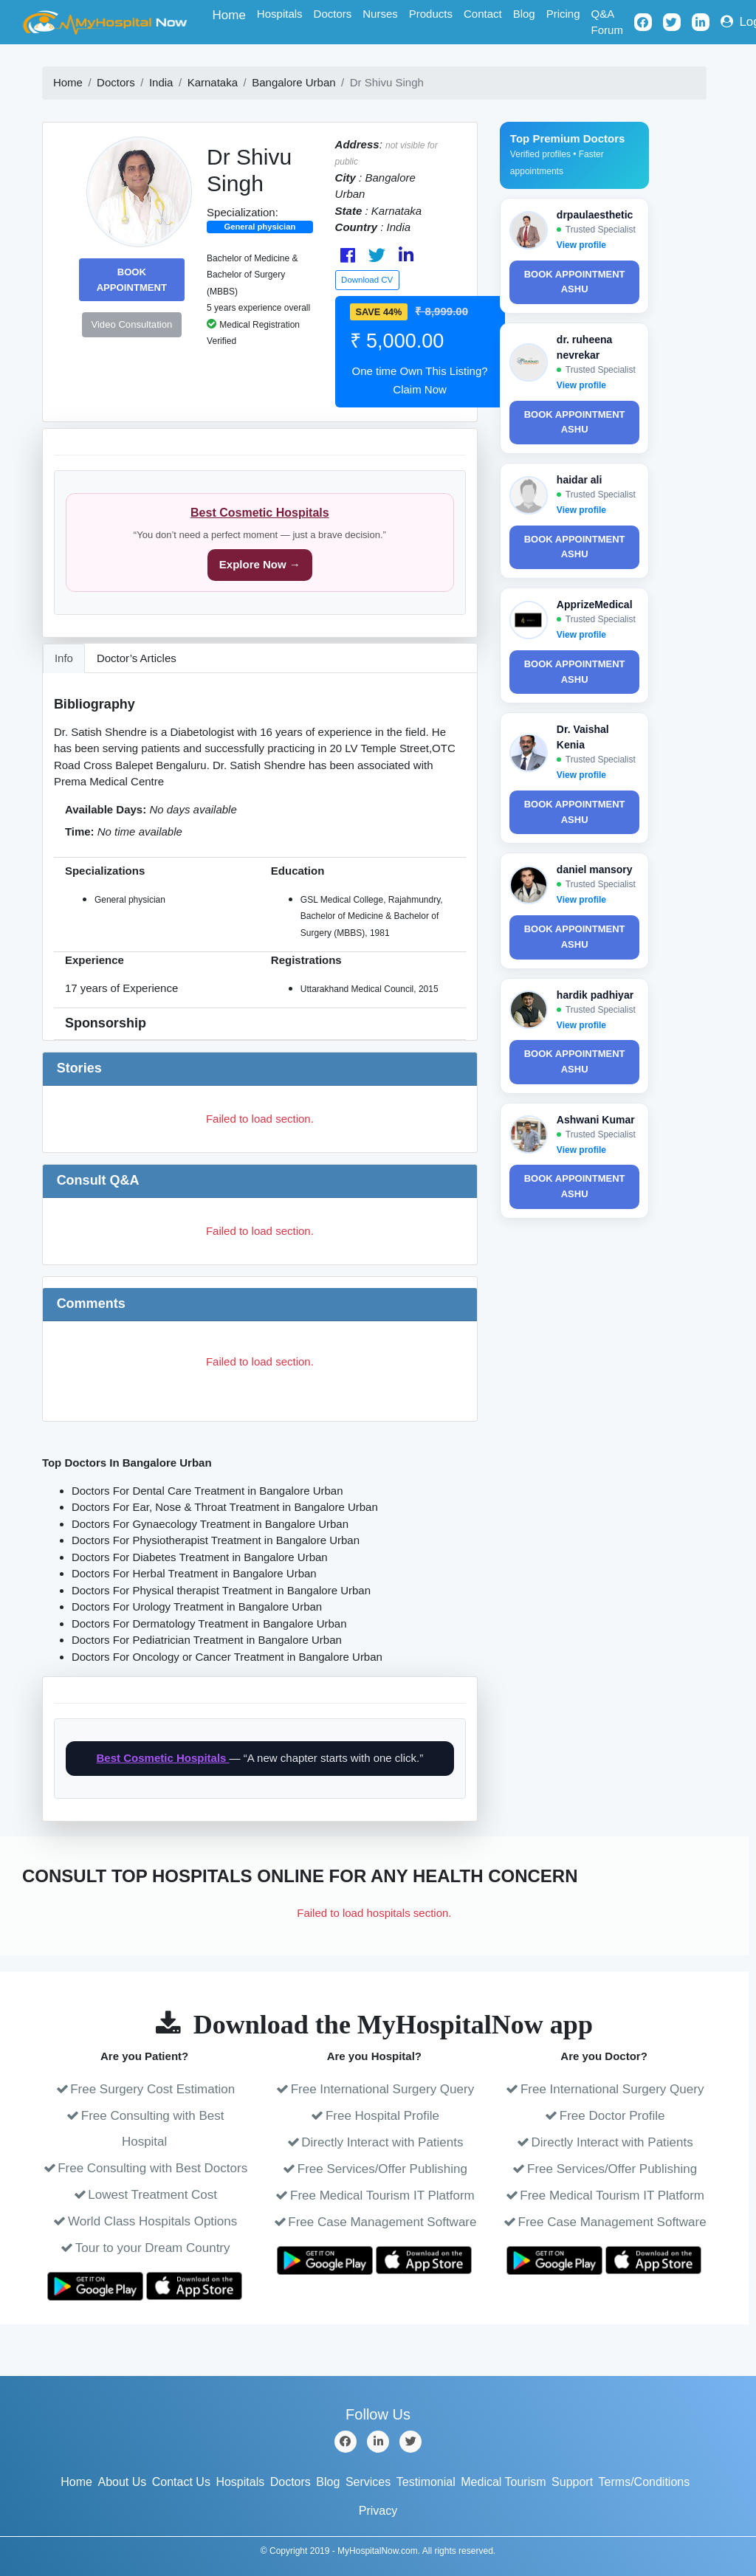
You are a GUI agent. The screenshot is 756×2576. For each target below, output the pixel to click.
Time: (79, 831)
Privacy (378, 2510)
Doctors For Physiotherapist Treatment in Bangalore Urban (216, 1540)
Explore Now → (259, 564)
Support (572, 2482)
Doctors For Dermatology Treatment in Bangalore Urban (209, 1623)
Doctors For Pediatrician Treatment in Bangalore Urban (207, 1639)
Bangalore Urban (293, 82)
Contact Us (181, 2482)
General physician (259, 226)
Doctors (333, 13)
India (161, 82)
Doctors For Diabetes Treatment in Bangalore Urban (200, 1557)
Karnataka (213, 82)
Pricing (563, 13)
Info (64, 658)
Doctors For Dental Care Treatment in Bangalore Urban (207, 1490)
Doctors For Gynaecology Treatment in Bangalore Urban (210, 1524)
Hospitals (280, 13)
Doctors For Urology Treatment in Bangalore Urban (197, 1606)
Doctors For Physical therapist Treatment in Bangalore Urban (221, 1590)
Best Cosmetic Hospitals (259, 512)
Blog (524, 13)
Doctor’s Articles (136, 658)
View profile (581, 245)
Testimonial (426, 2482)
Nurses (380, 13)
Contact (483, 13)
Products (431, 13)
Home (232, 13)
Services (368, 2482)
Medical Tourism (503, 2482)
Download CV (367, 279)
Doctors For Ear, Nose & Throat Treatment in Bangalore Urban (225, 1507)
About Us (121, 2482)
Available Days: (105, 809)
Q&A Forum (607, 22)
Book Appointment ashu (574, 282)
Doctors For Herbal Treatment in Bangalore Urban (194, 1573)
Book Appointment (132, 279)
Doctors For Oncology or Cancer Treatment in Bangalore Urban (227, 1656)
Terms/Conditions (644, 2482)
